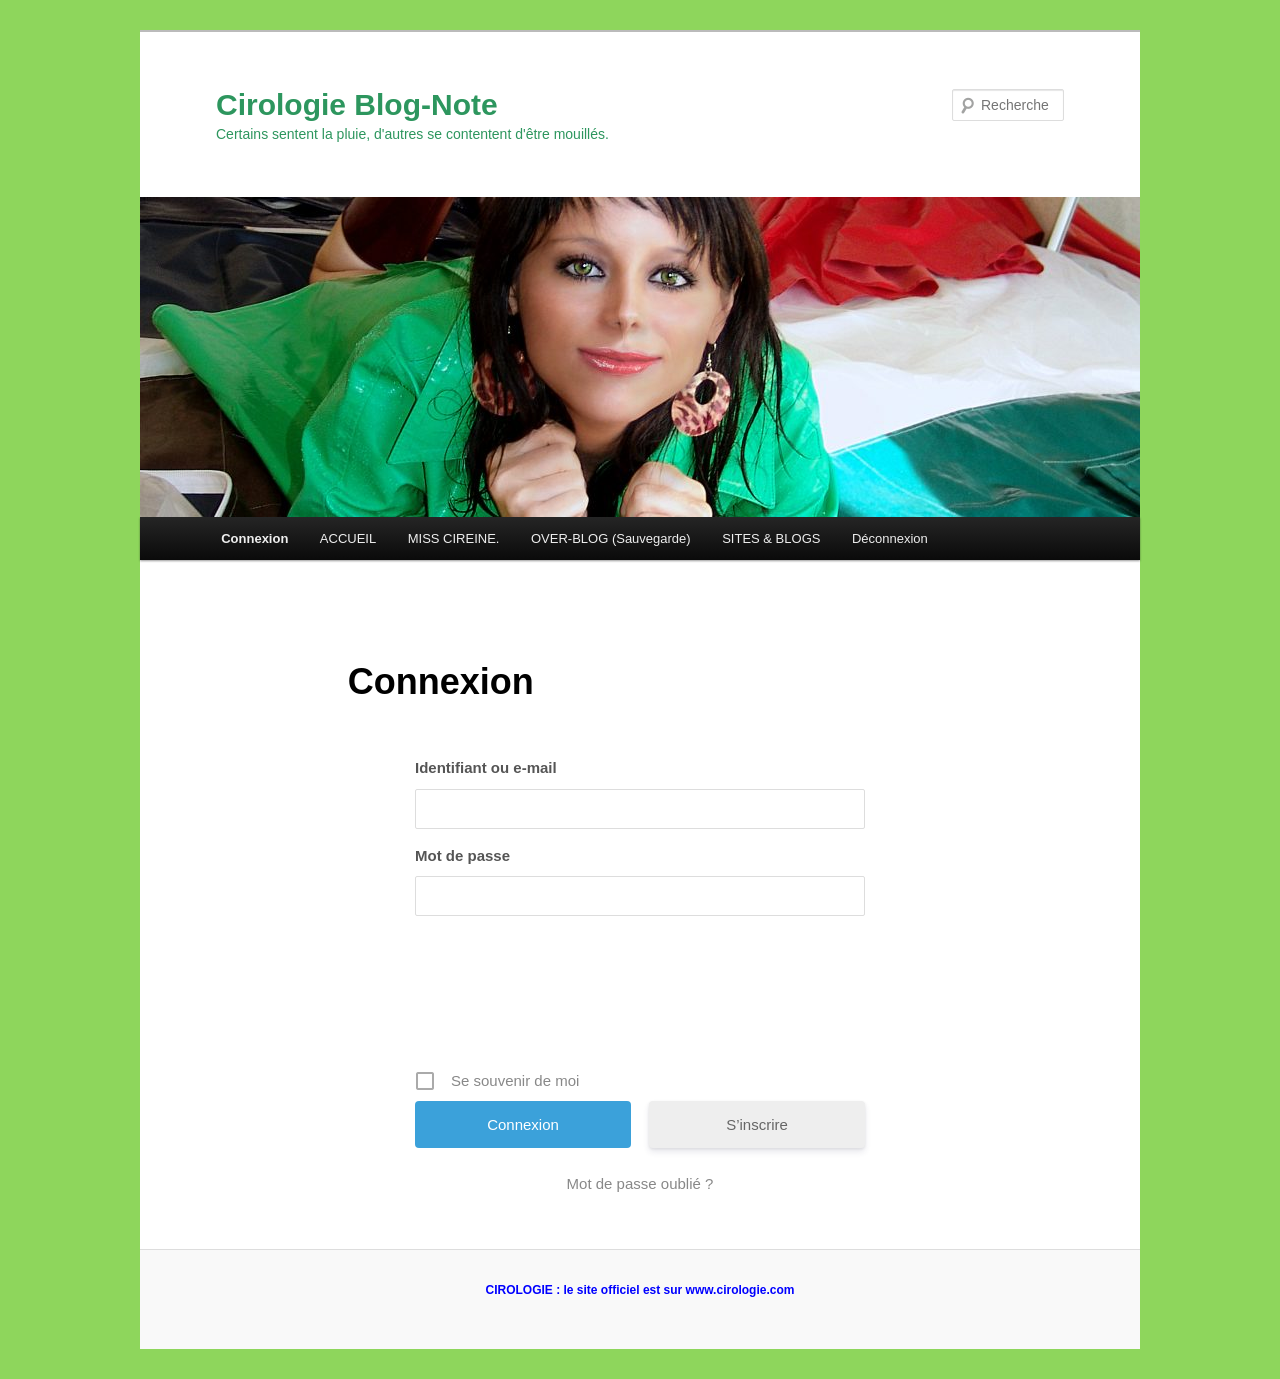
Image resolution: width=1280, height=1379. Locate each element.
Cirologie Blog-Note (357, 104)
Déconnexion (890, 538)
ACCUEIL (348, 538)
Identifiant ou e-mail (486, 767)
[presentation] (642, 1000)
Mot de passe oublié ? (640, 1183)
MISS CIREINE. (454, 538)
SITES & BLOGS (771, 538)
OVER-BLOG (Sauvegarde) (611, 538)
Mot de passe (462, 855)
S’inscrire (757, 1124)
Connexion (254, 538)
